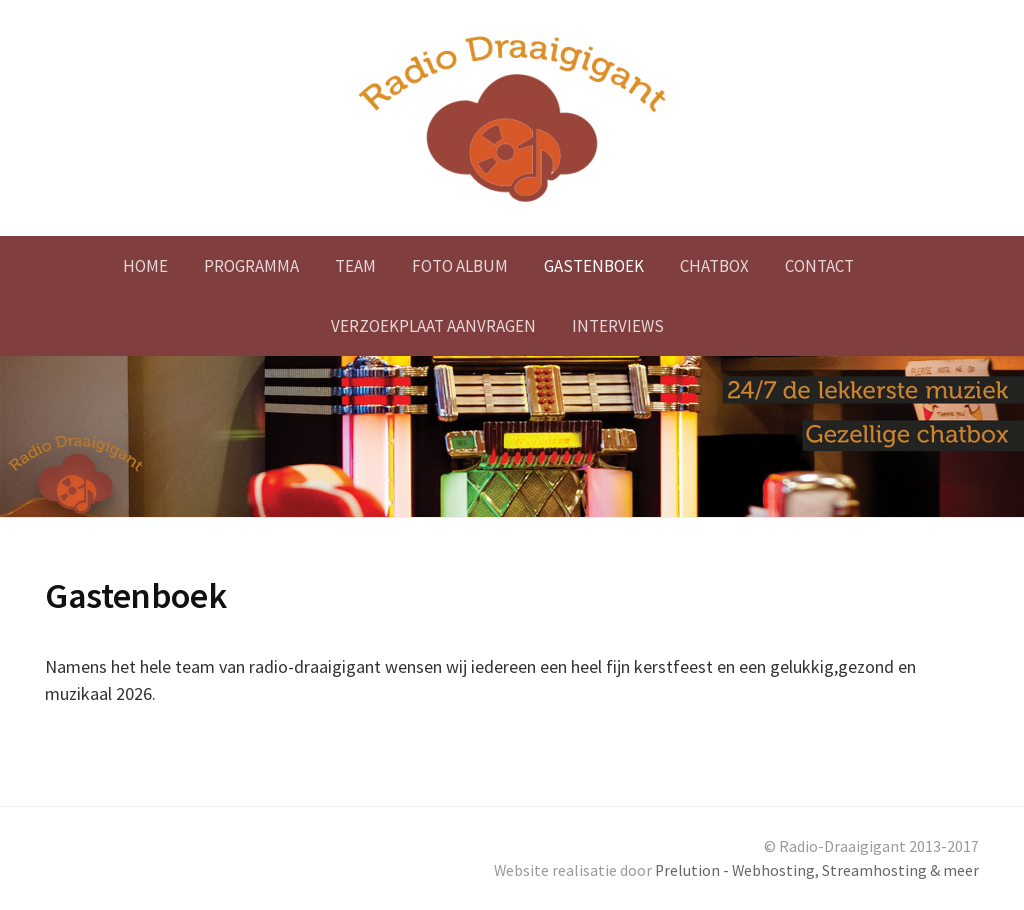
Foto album (460, 266)
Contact (819, 266)
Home (145, 266)
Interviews (618, 326)
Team (355, 266)
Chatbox (714, 266)
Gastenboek (594, 266)
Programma (251, 266)
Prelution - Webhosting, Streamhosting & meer (817, 870)
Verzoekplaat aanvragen (433, 326)
